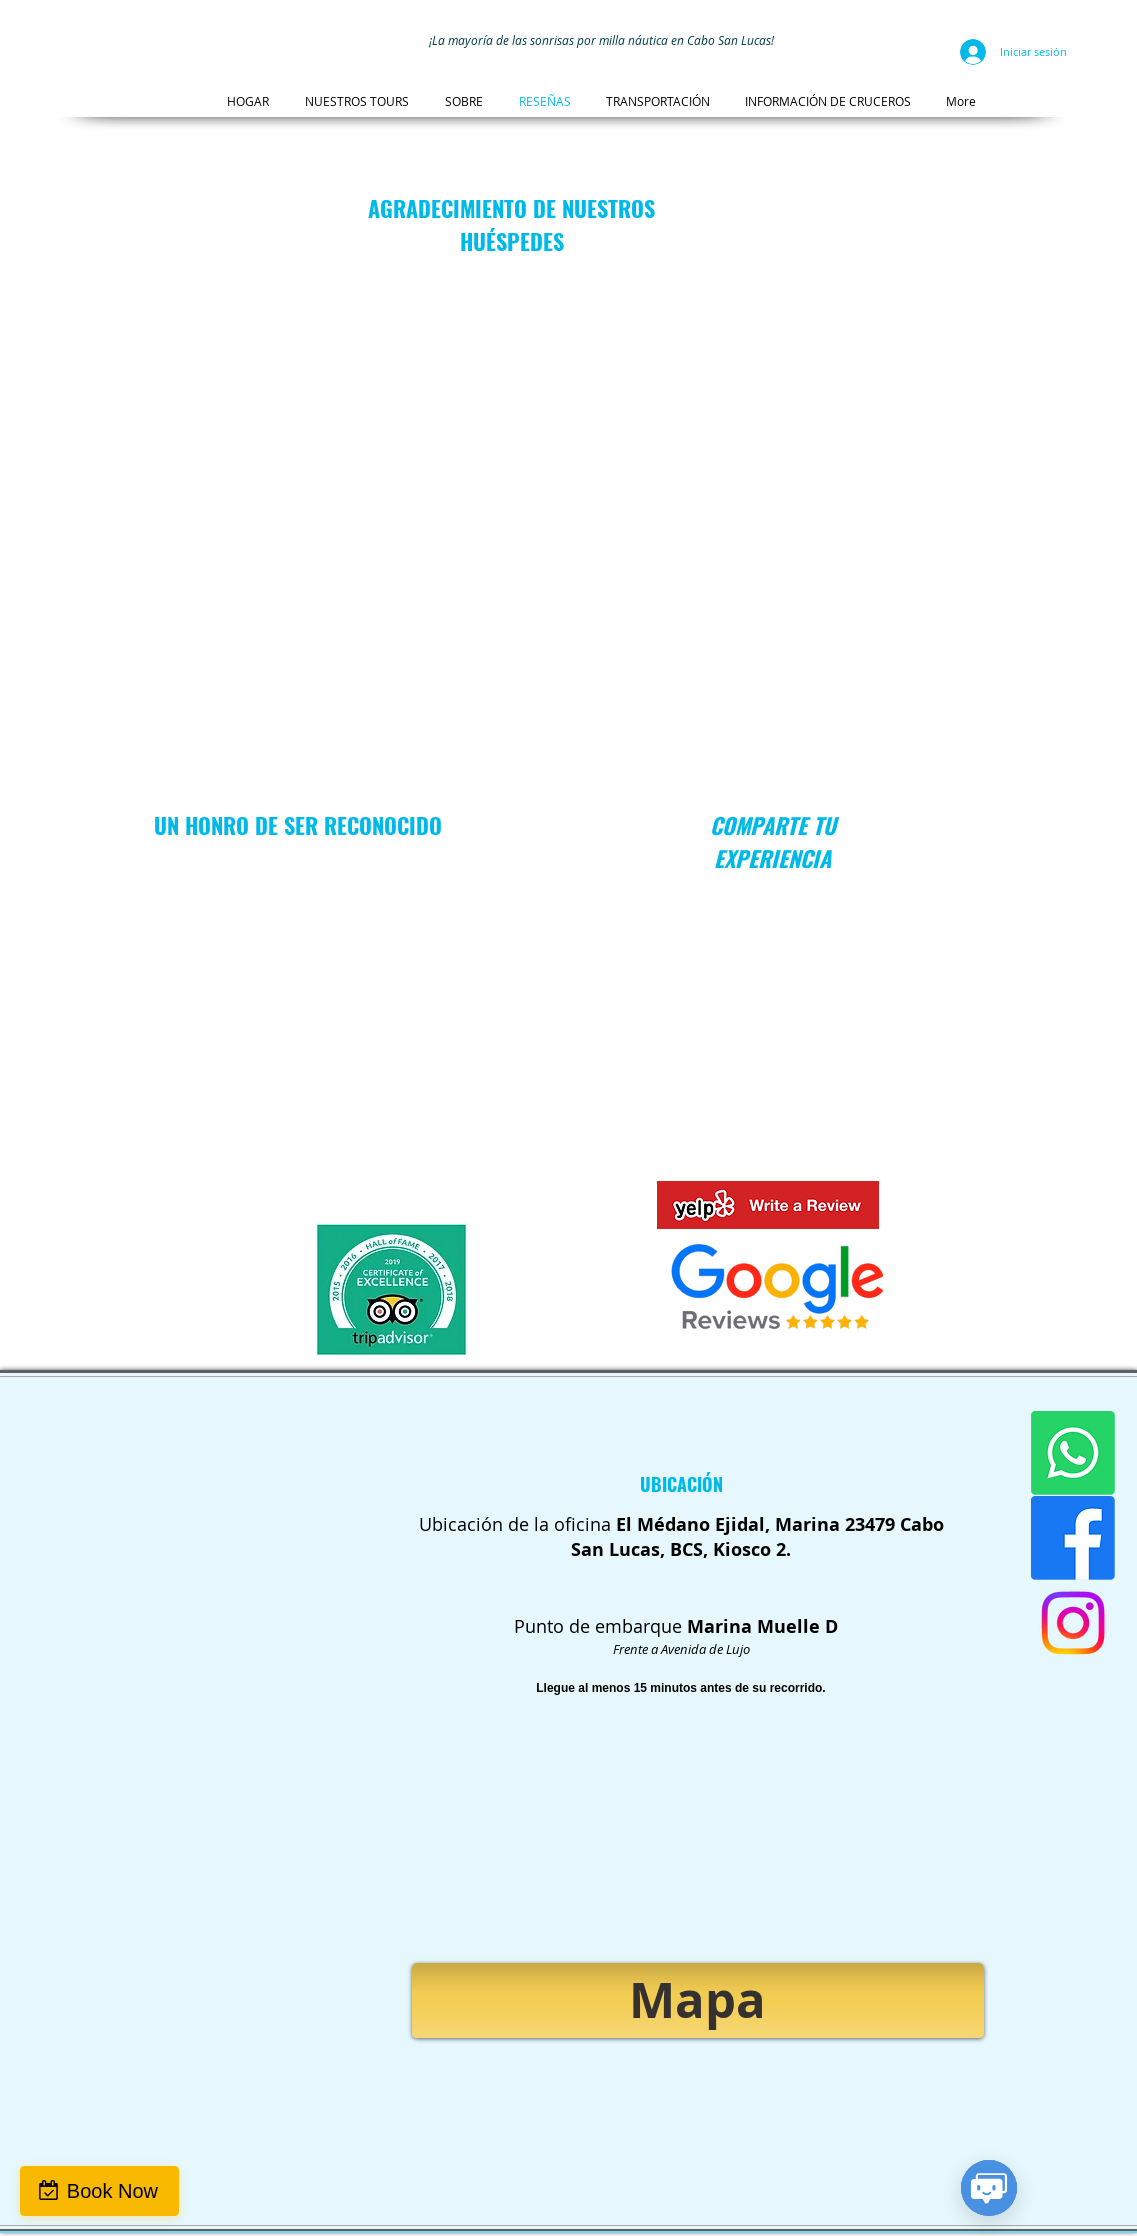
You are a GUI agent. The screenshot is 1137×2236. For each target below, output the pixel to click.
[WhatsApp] (1073, 1453)
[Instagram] (1073, 1623)
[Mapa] (698, 2000)
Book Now (112, 2191)
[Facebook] (1073, 1538)
